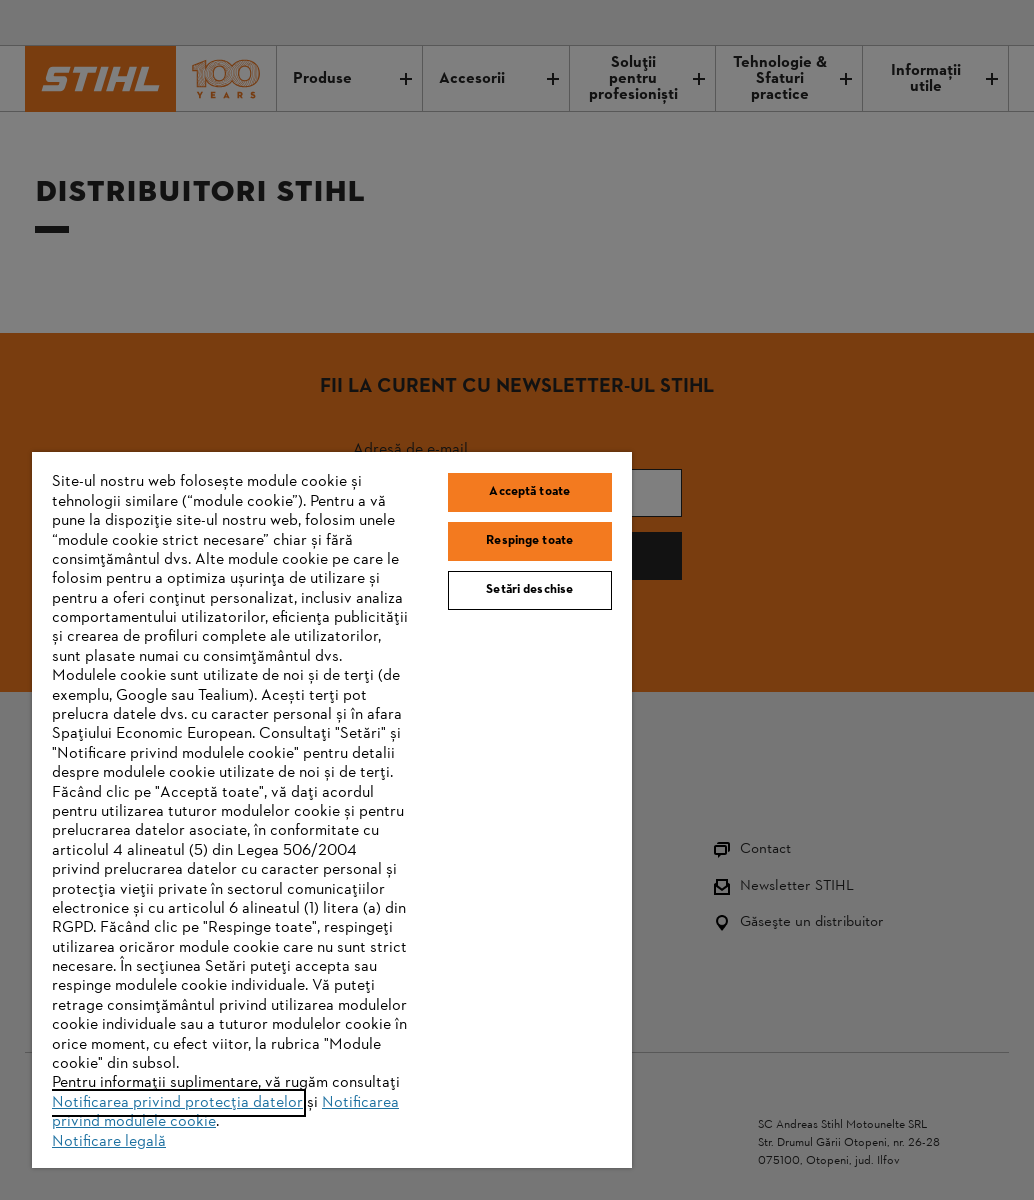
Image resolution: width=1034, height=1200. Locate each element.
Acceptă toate (529, 492)
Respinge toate (529, 541)
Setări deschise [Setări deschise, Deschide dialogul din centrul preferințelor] (529, 590)
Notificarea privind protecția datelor (177, 1103)
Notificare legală (109, 1142)
